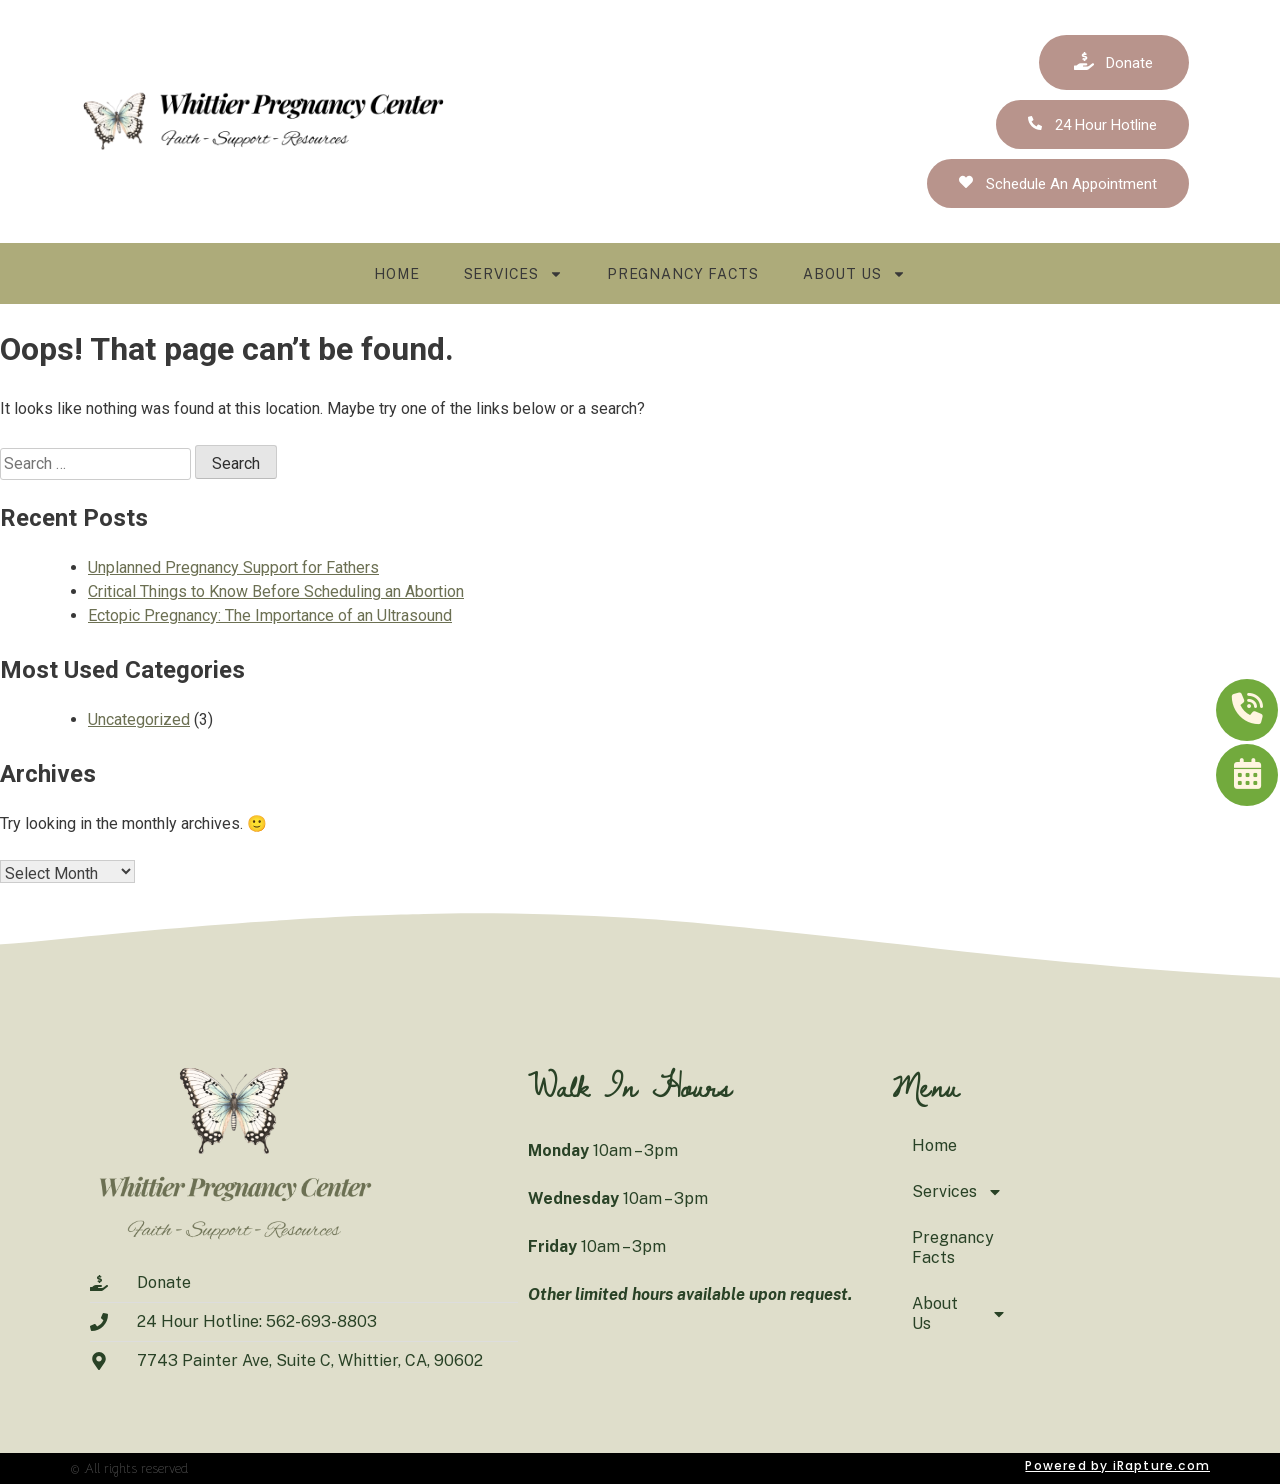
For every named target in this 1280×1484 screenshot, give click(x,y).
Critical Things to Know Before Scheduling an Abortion (276, 591)
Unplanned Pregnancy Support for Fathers (233, 567)
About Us (854, 274)
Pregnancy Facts (683, 274)
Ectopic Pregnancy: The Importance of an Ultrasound (270, 615)
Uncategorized (139, 719)
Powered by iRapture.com (1117, 1465)
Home (396, 274)
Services (513, 274)
